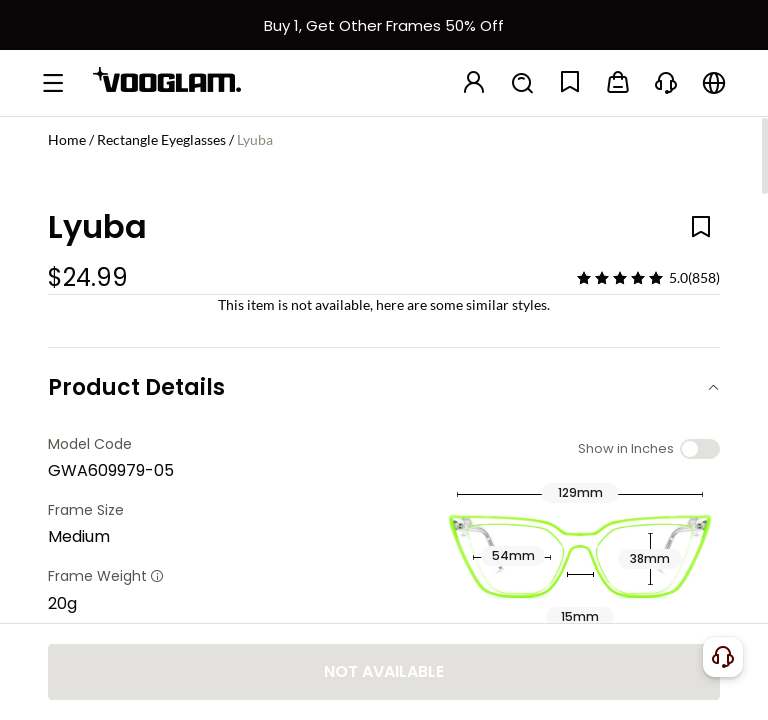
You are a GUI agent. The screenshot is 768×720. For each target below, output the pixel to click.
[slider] (620, 278)
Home (67, 139)
